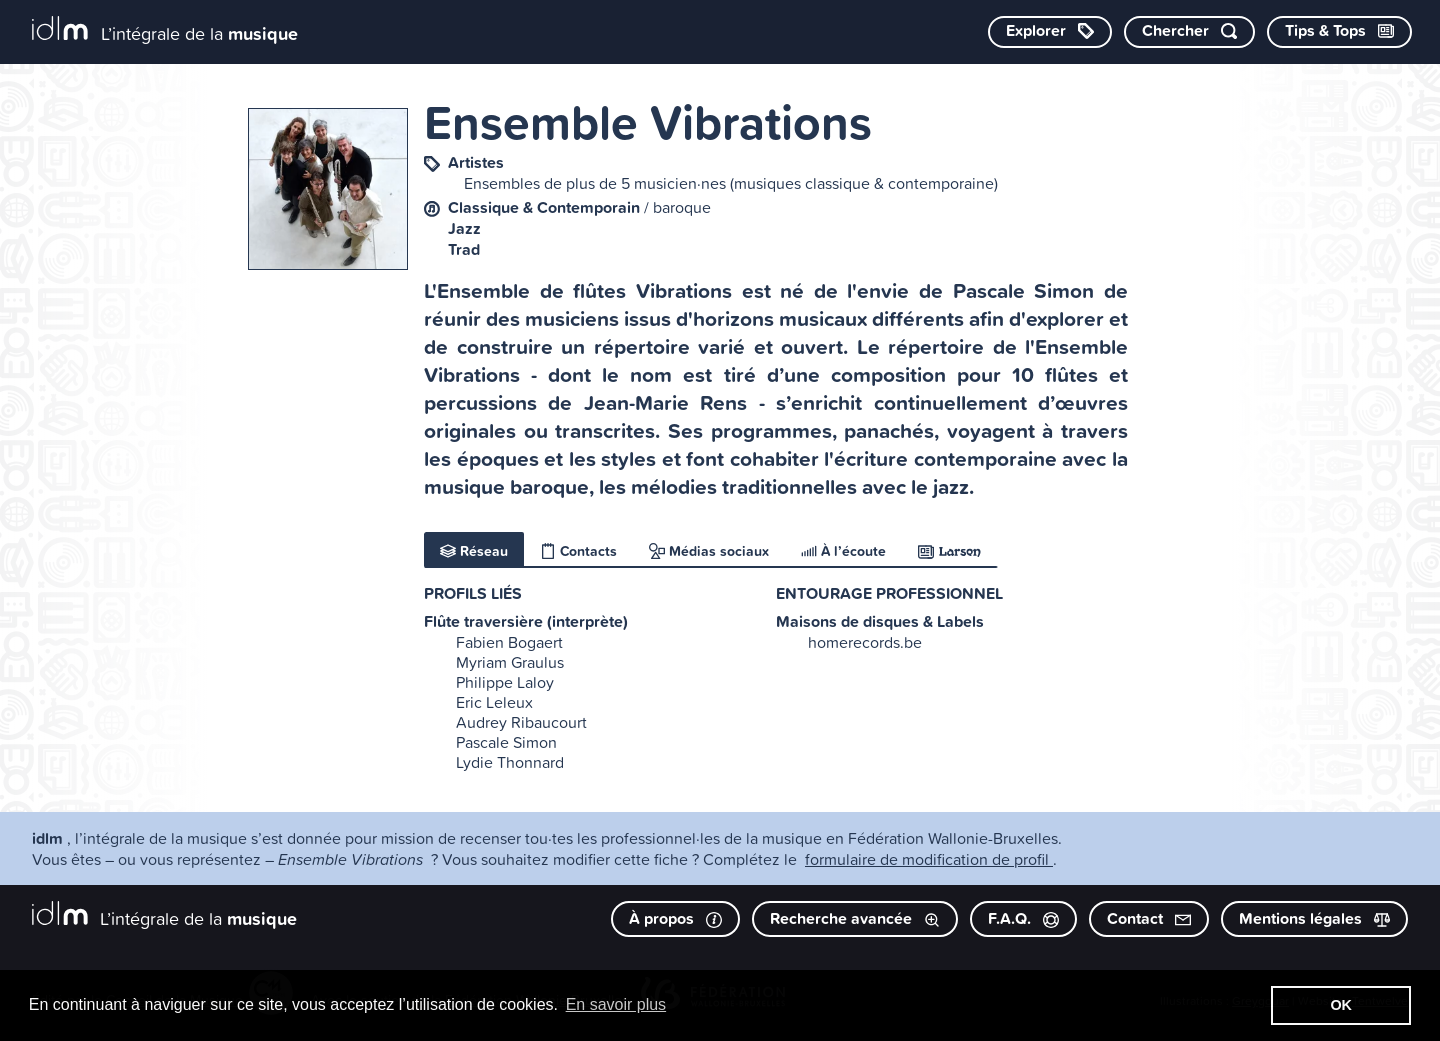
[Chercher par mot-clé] (1189, 32)
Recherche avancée (855, 918)
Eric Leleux (494, 702)
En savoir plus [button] (616, 1004)
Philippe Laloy (505, 682)
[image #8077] (328, 189)
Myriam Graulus (510, 662)
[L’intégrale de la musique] (165, 30)
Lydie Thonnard (510, 762)
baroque (682, 207)
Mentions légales (1314, 918)
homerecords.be (865, 642)
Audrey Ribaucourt (521, 722)
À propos (675, 918)
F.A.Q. (1023, 918)
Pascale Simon (506, 742)
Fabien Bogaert (509, 642)
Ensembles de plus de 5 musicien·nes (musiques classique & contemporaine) (731, 183)
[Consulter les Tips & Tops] (1339, 32)
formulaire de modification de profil (929, 859)
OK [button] (1341, 1005)
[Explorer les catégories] (1050, 32)
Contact (1149, 918)
